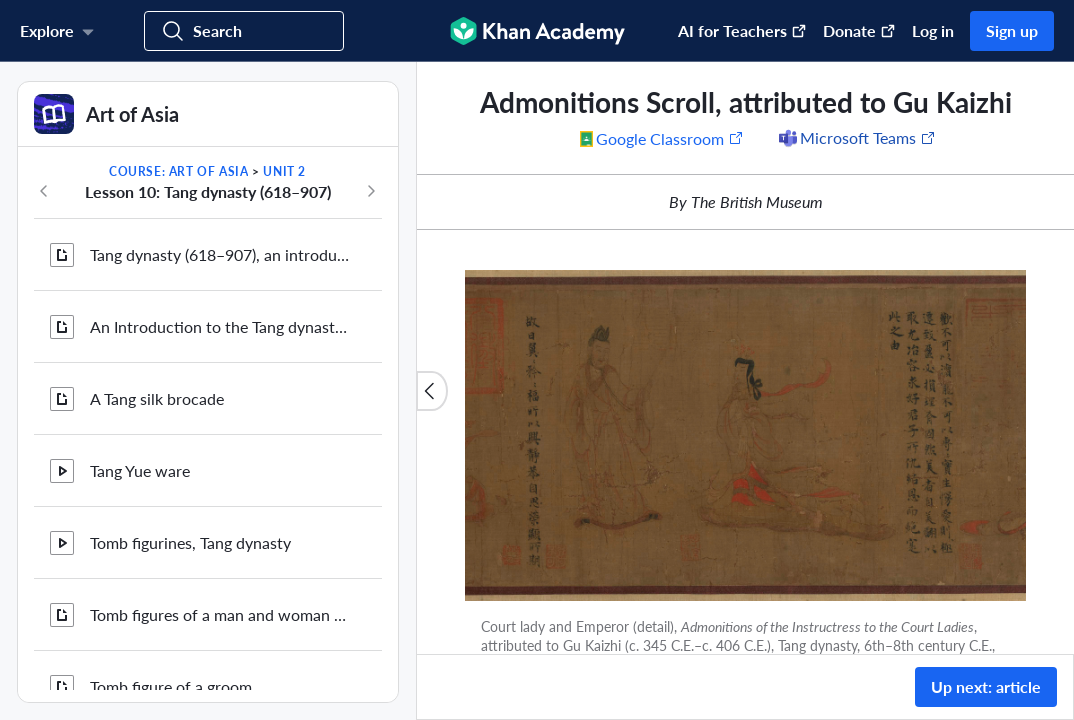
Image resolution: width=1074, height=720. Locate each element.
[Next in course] (371, 191)
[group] (745, 358)
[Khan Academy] (537, 31)
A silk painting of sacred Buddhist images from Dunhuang (220, 221)
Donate (859, 30)
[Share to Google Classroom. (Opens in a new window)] (662, 138)
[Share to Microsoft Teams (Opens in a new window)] (856, 138)
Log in (933, 30)
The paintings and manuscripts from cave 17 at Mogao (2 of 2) (220, 365)
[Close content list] (432, 391)
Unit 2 (284, 171)
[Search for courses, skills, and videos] (244, 31)
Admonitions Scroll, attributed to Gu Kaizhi (220, 653)
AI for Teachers (742, 30)
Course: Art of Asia (178, 171)
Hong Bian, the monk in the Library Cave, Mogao (220, 437)
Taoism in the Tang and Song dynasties (220, 581)
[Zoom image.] (745, 435)
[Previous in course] (44, 191)
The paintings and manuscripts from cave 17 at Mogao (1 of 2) (220, 293)
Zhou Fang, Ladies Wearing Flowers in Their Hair (220, 509)
